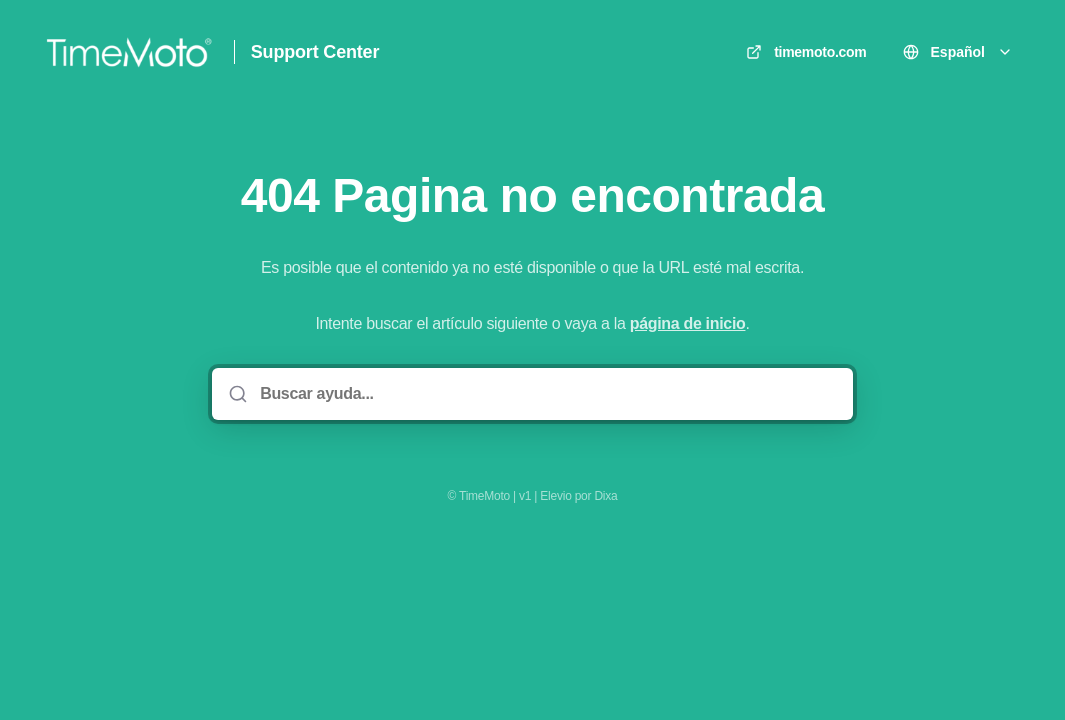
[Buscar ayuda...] (546, 394)
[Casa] (129, 52)
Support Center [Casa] (315, 52)
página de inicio (688, 323)
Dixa (605, 496)
